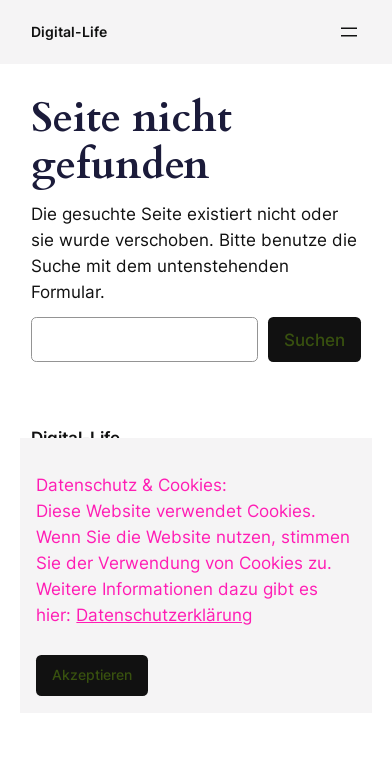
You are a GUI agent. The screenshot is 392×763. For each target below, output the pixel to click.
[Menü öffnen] (349, 32)
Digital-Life (69, 31)
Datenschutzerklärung (164, 615)
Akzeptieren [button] (92, 674)
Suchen (314, 340)
